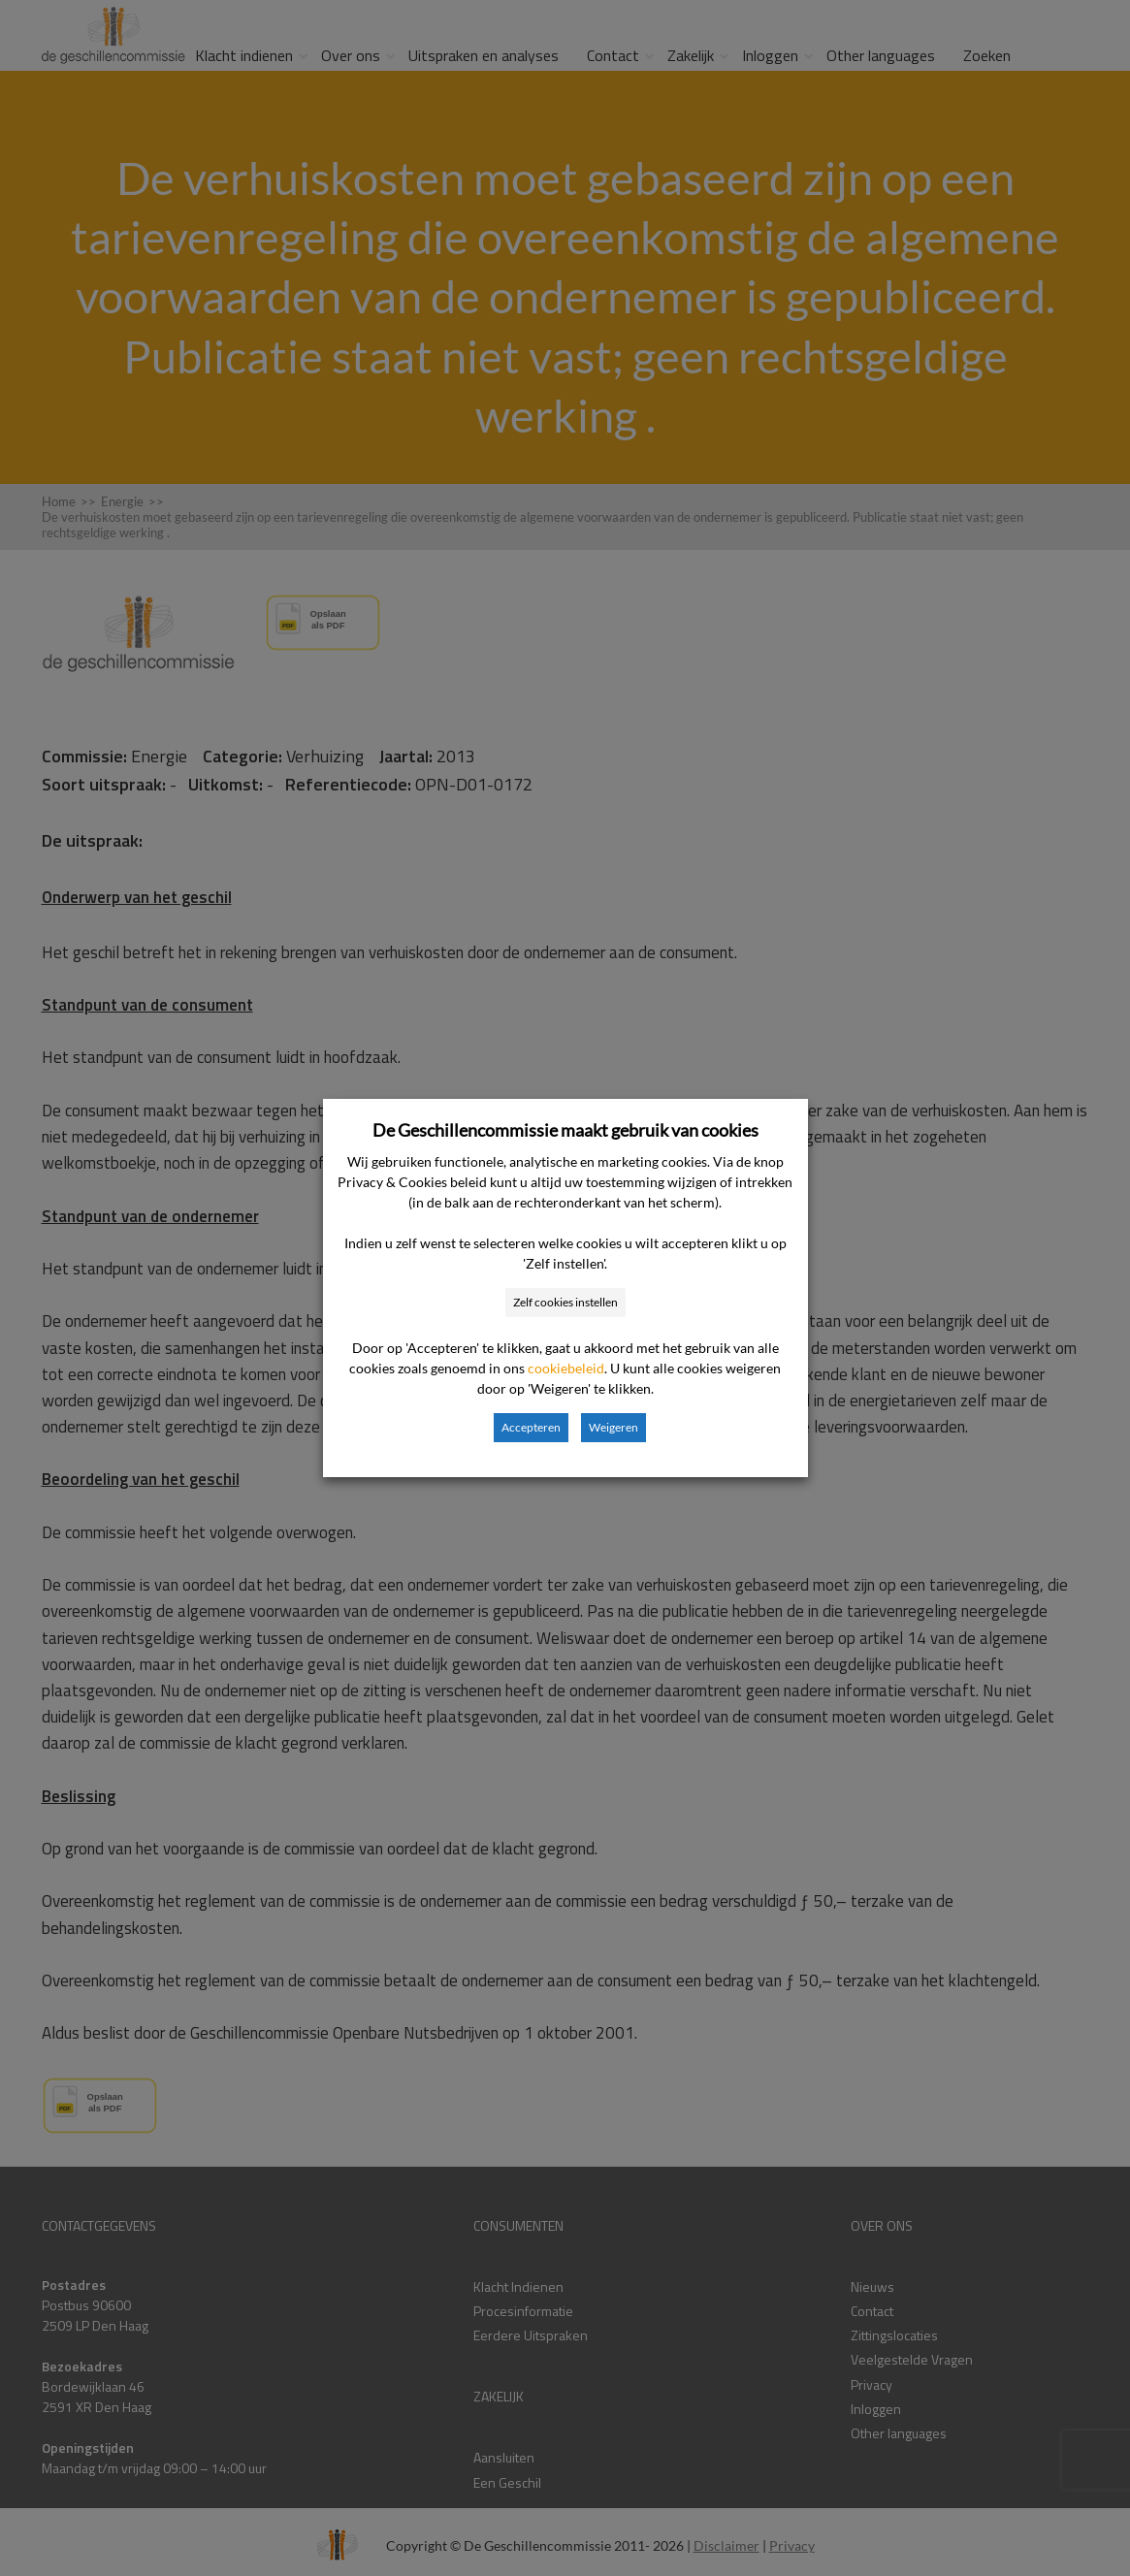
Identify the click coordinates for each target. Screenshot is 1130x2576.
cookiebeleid (566, 1368)
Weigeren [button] (613, 1427)
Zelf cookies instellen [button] (565, 1302)
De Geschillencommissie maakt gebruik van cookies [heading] (565, 1130)
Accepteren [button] (531, 1427)
